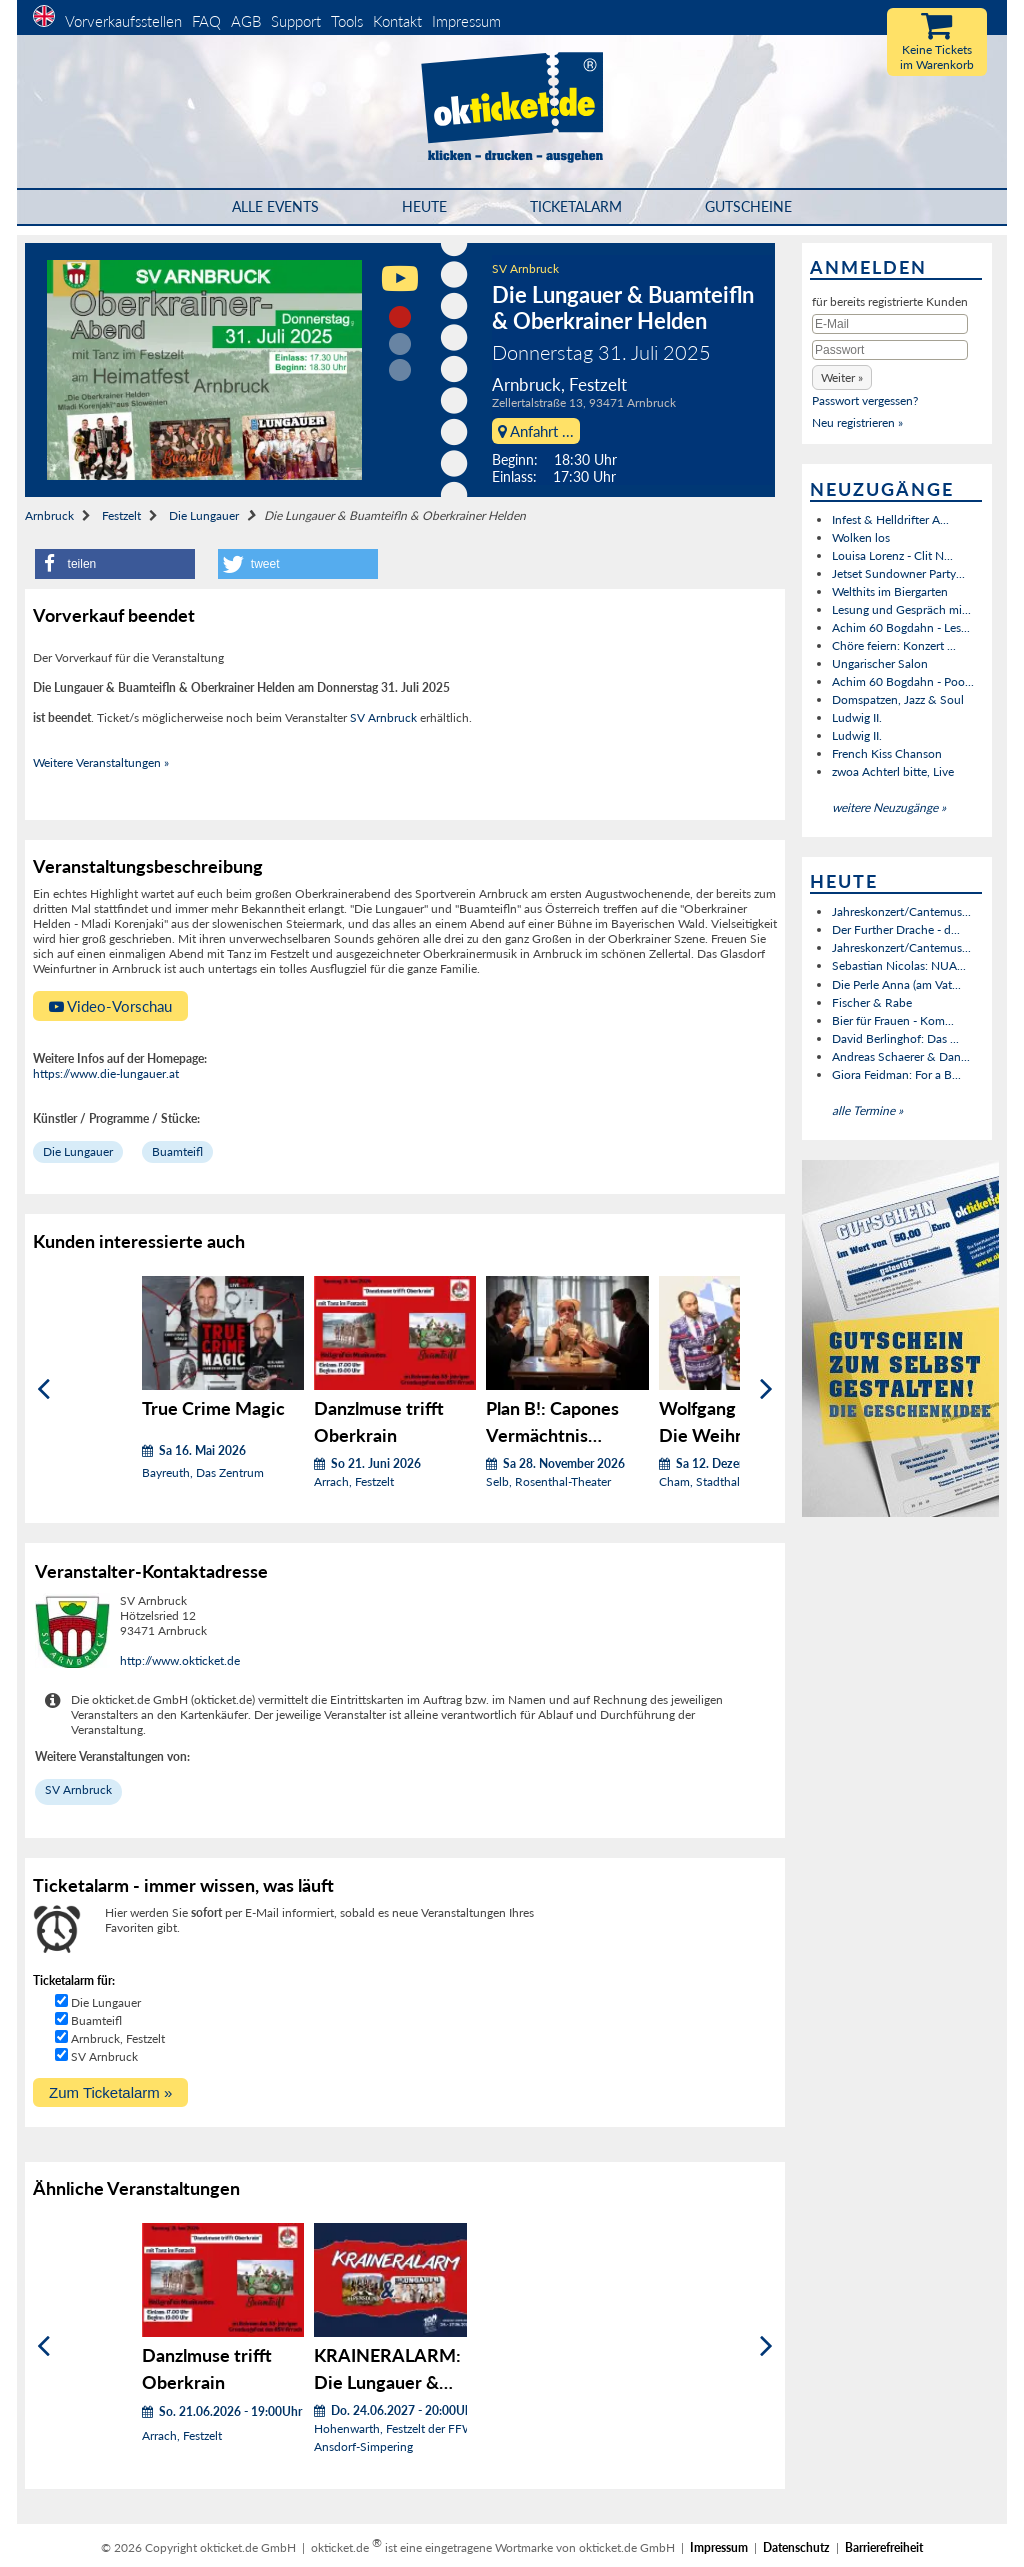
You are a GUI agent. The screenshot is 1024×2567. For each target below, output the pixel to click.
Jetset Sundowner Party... (898, 573)
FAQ (206, 21)
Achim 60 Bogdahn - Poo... (903, 681)
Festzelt (121, 515)
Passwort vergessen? (865, 400)
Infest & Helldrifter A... (890, 519)
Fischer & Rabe (872, 1002)
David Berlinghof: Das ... (895, 1038)
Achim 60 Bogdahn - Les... (901, 627)
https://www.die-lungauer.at (106, 1073)
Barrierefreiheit (884, 2547)
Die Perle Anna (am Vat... (896, 984)
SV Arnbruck (525, 268)
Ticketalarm (576, 206)
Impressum (466, 21)
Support (296, 21)
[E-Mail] (890, 324)
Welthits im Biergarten (890, 591)
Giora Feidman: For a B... (896, 1074)
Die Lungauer (204, 515)
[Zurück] (43, 1389)
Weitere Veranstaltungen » (101, 762)
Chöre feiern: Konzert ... (894, 645)
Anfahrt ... (536, 431)
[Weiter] (766, 1389)
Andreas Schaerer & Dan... (901, 1056)
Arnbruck (49, 515)
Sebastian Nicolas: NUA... (899, 965)
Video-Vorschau (110, 1006)
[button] (115, 564)
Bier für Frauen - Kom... (893, 1020)
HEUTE (424, 206)
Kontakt (397, 21)
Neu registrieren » (857, 422)
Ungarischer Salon (880, 663)
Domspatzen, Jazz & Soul (898, 699)
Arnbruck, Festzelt (118, 2038)
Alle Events (275, 206)
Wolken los (861, 537)
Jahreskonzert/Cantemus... (901, 911)
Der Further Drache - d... (896, 929)
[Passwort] (890, 350)
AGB (246, 21)
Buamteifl (177, 1151)
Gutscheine (748, 206)
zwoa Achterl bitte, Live (893, 771)
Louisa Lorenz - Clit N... (892, 555)
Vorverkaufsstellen (123, 21)
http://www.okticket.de (180, 1660)
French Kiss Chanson (887, 753)
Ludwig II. (857, 717)
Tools (347, 21)
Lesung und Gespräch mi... (901, 609)
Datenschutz (796, 2547)
